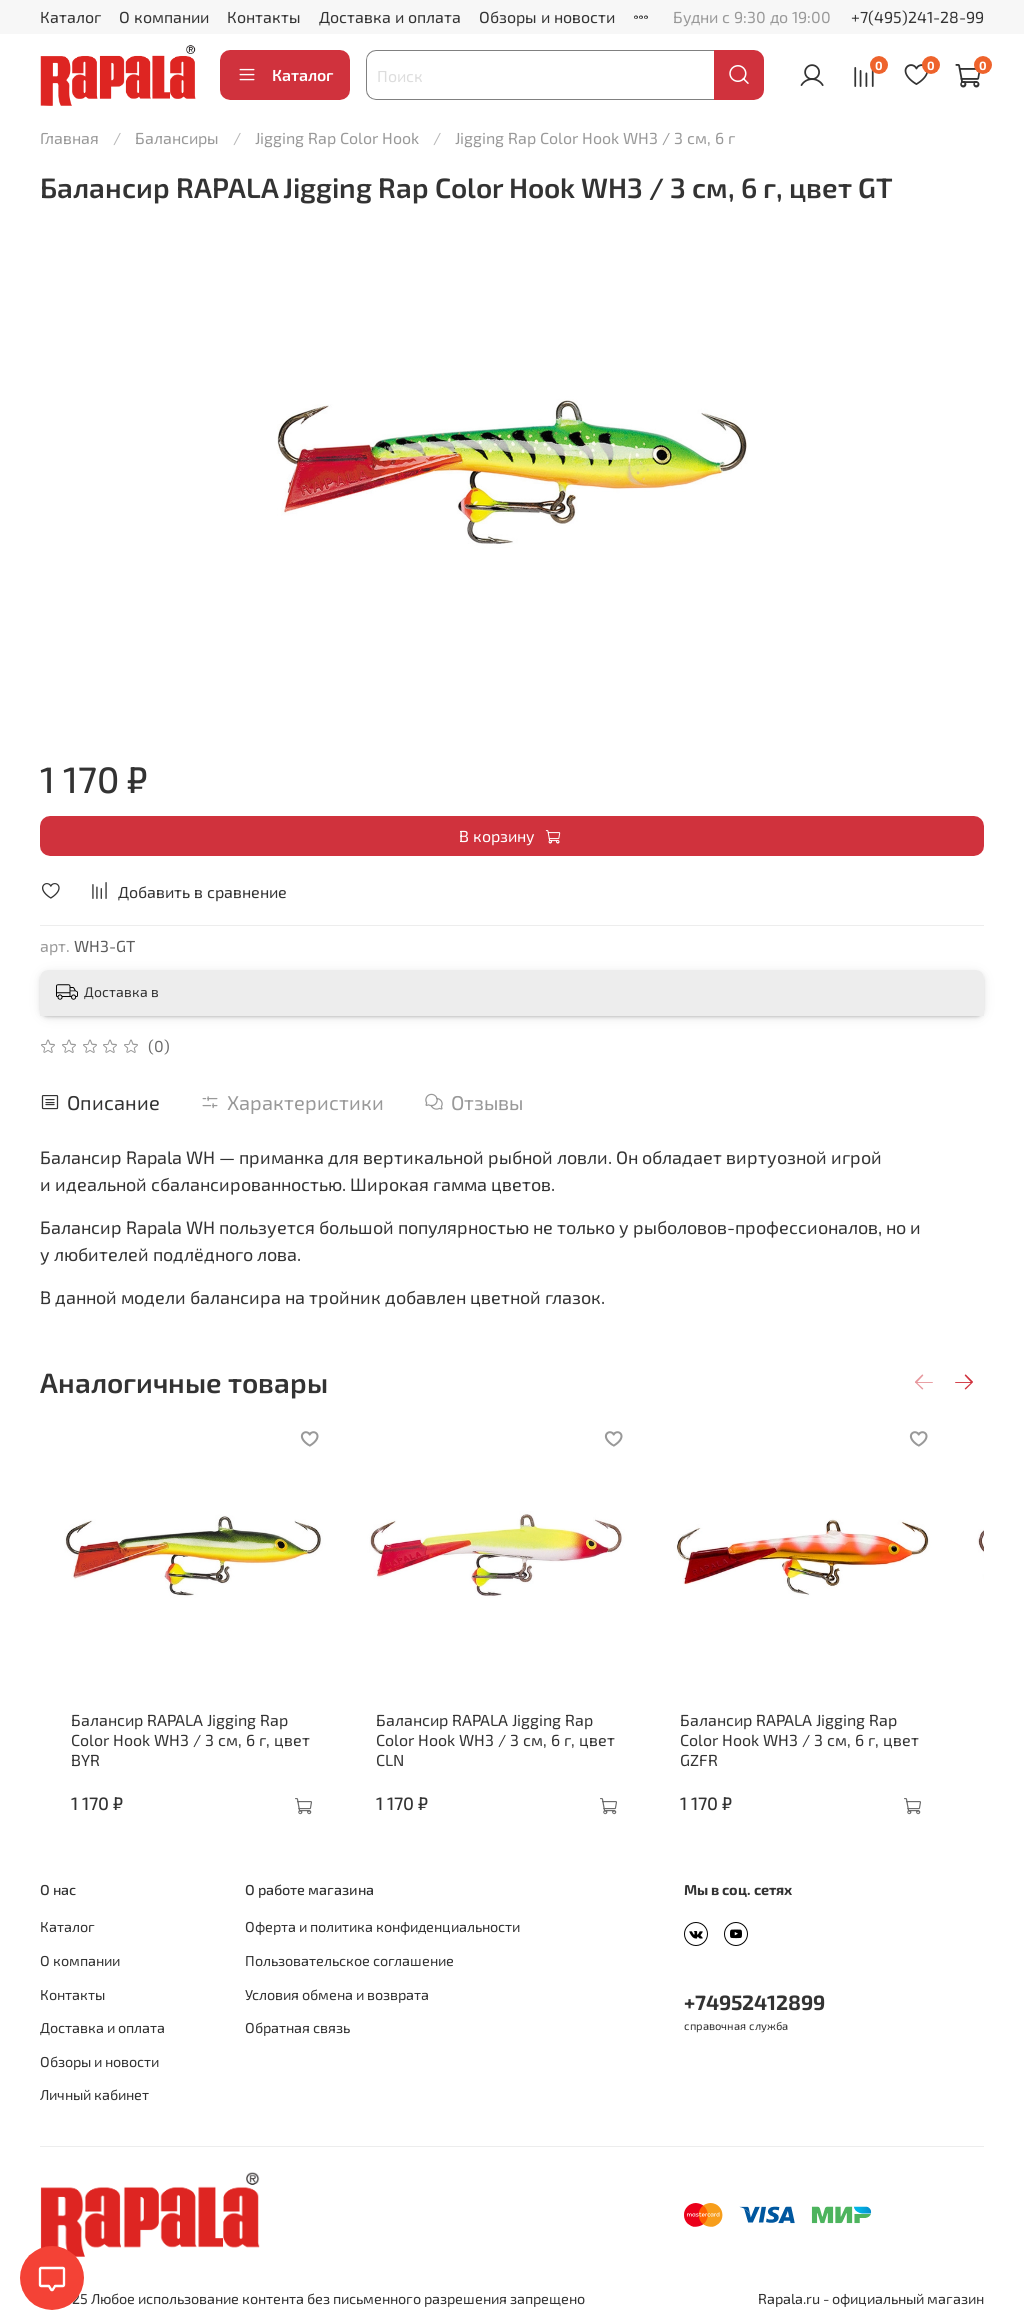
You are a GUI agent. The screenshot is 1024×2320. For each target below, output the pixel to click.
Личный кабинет (94, 2094)
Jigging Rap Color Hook (337, 137)
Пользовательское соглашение (349, 1960)
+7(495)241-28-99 (917, 16)
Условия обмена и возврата (337, 1994)
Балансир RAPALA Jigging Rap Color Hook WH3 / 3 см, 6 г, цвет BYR (185, 1749)
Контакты (264, 16)
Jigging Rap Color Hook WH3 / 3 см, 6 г (595, 137)
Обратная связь (297, 2027)
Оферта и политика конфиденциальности (382, 1926)
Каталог (70, 16)
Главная (69, 137)
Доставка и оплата (390, 16)
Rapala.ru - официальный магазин (871, 2298)
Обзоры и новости (547, 16)
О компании (164, 16)
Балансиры (177, 137)
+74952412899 (754, 2001)
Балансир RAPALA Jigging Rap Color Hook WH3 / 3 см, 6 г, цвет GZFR (834, 1749)
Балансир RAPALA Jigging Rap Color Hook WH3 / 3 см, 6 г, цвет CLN (510, 1749)
